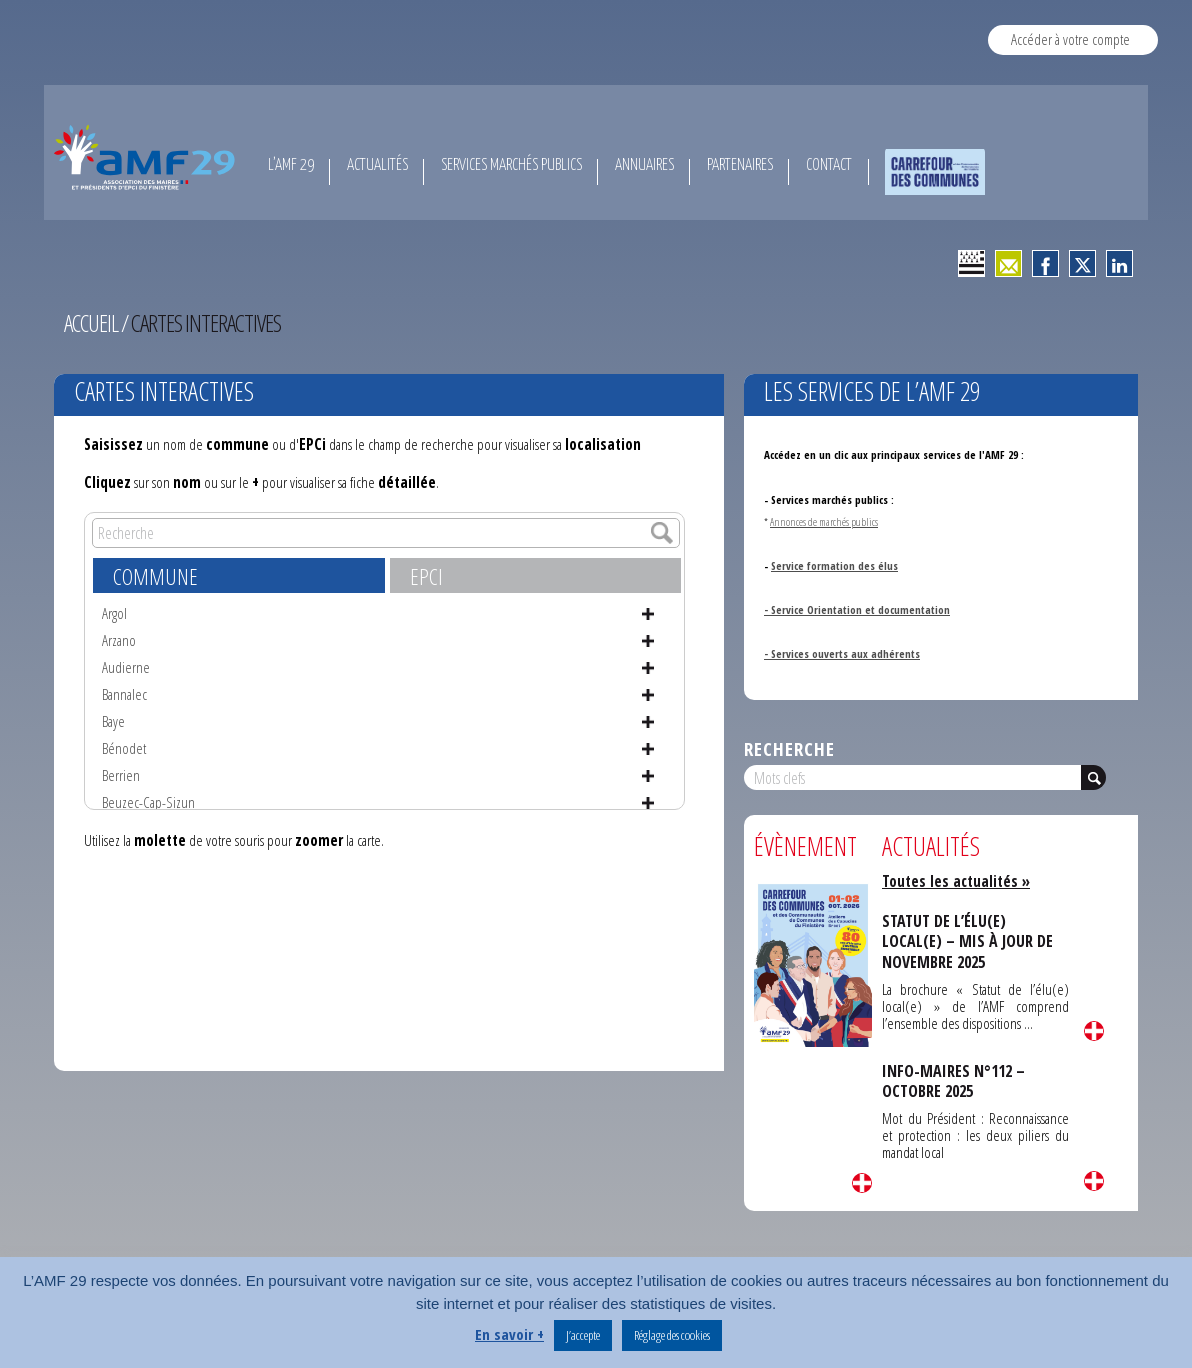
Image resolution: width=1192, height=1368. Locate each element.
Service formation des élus (834, 565)
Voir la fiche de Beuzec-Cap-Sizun (648, 803)
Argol (114, 613)
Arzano (119, 640)
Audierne (126, 667)
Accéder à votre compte (1070, 39)
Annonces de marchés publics (825, 521)
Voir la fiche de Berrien (648, 776)
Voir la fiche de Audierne (648, 668)
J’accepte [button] (583, 1335)
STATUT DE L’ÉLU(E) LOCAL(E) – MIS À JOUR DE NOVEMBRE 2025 (967, 941)
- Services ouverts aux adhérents (842, 653)
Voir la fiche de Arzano (648, 641)
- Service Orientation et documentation (857, 609)
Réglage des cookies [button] (672, 1335)
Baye (113, 721)
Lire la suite (862, 1183)
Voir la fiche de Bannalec (648, 695)
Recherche (789, 748)
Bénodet (124, 748)
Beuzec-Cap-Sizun (148, 802)
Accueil (92, 323)
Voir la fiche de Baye (648, 722)
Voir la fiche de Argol (648, 614)
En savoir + (509, 1334)
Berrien (121, 775)
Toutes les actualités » (956, 881)
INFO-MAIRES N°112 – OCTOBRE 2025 (953, 1081)
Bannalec (124, 694)
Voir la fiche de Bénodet (648, 749)
